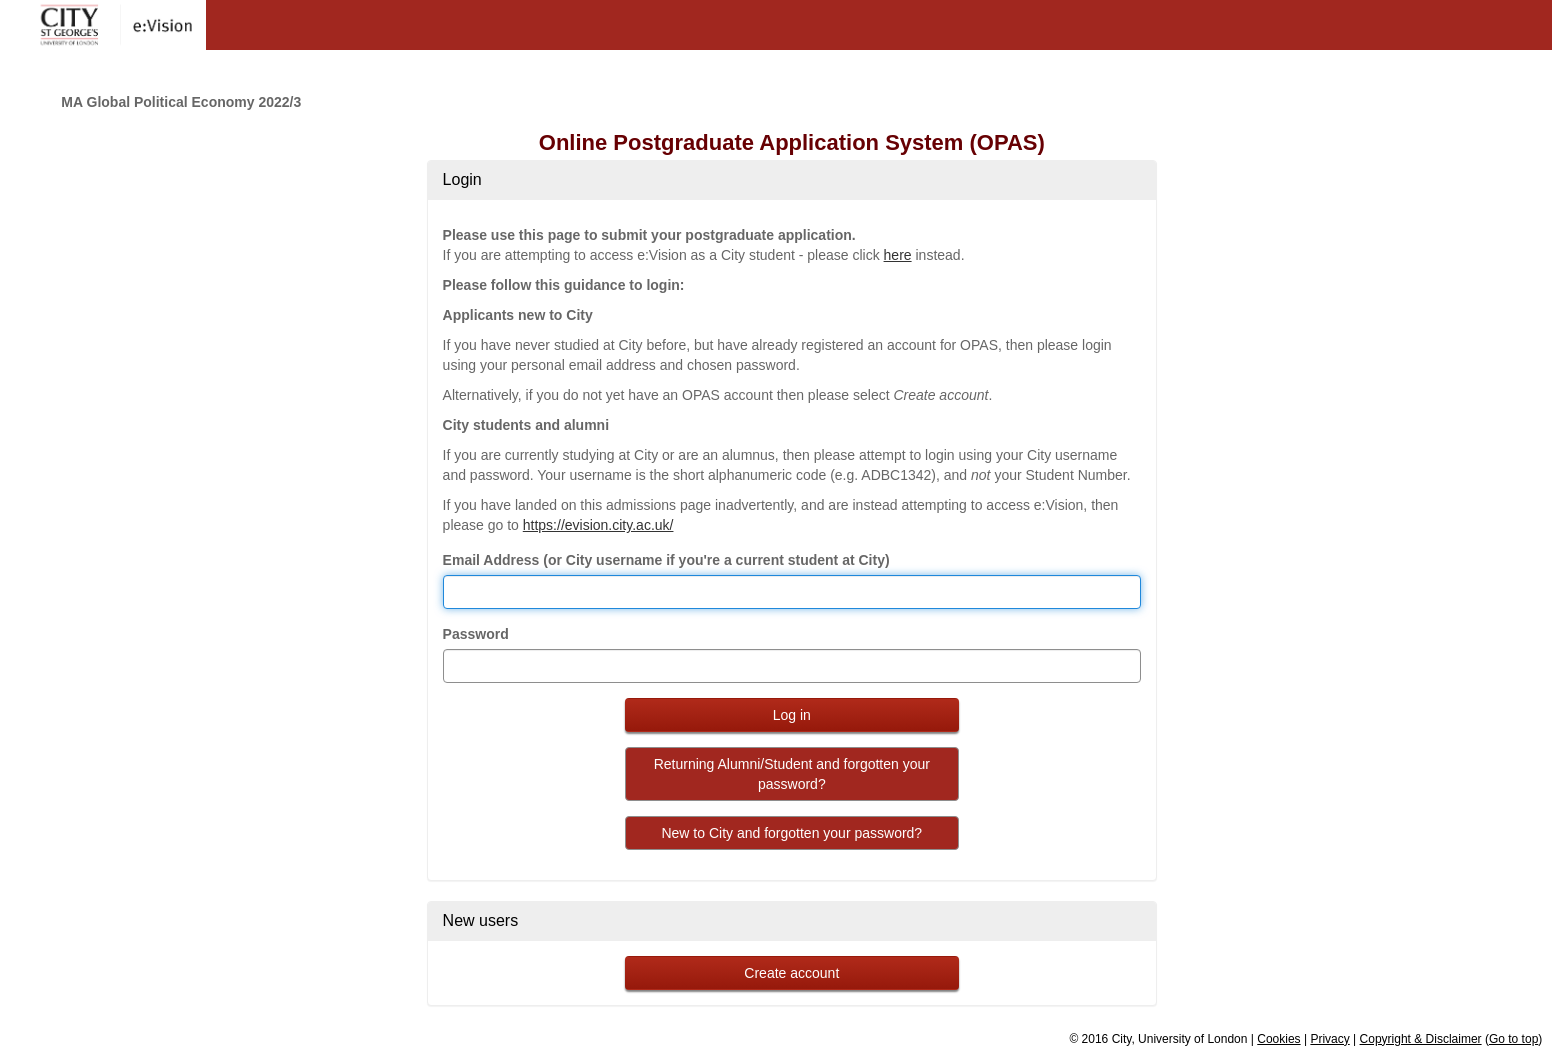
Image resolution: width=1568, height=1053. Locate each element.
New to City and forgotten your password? (791, 833)
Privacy (1329, 1039)
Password (476, 634)
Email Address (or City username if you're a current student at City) (666, 560)
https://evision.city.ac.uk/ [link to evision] (598, 525)
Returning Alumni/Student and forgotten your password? (792, 774)
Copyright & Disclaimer (1421, 1039)
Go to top (1513, 1039)
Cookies (1278, 1039)
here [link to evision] (898, 255)
